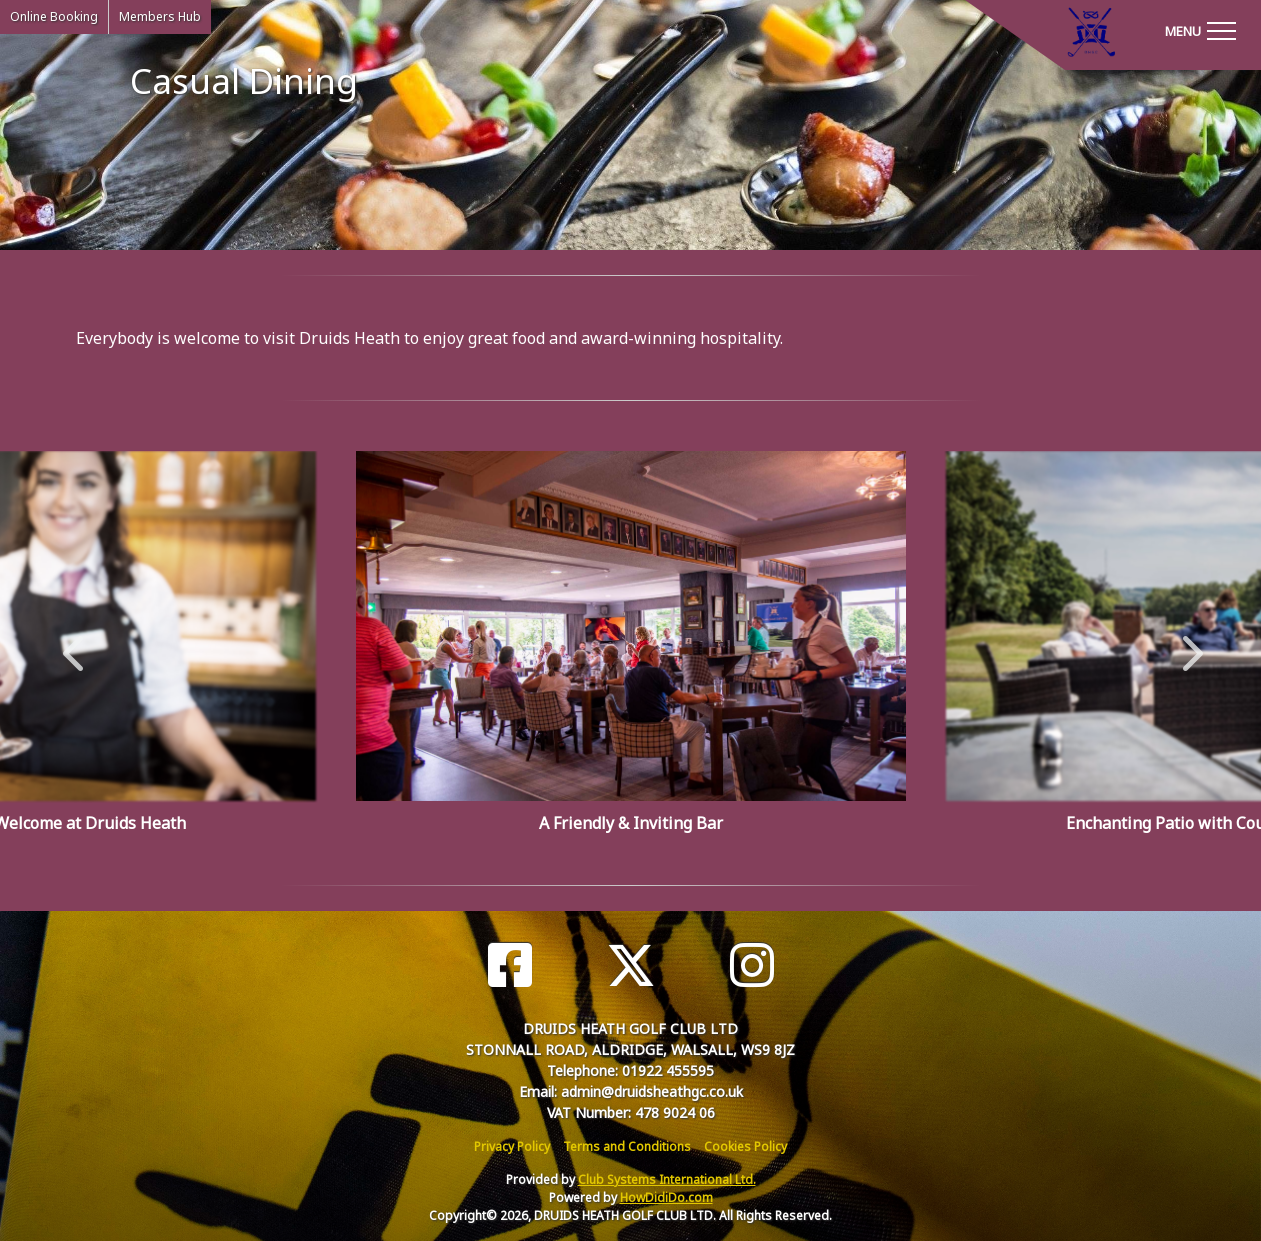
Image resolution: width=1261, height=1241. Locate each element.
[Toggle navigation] (1200, 30)
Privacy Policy (512, 1146)
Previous (73, 643)
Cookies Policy (745, 1146)
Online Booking (54, 16)
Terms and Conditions (627, 1146)
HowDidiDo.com (666, 1197)
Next (1188, 643)
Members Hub (160, 16)
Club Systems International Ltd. (667, 1179)
